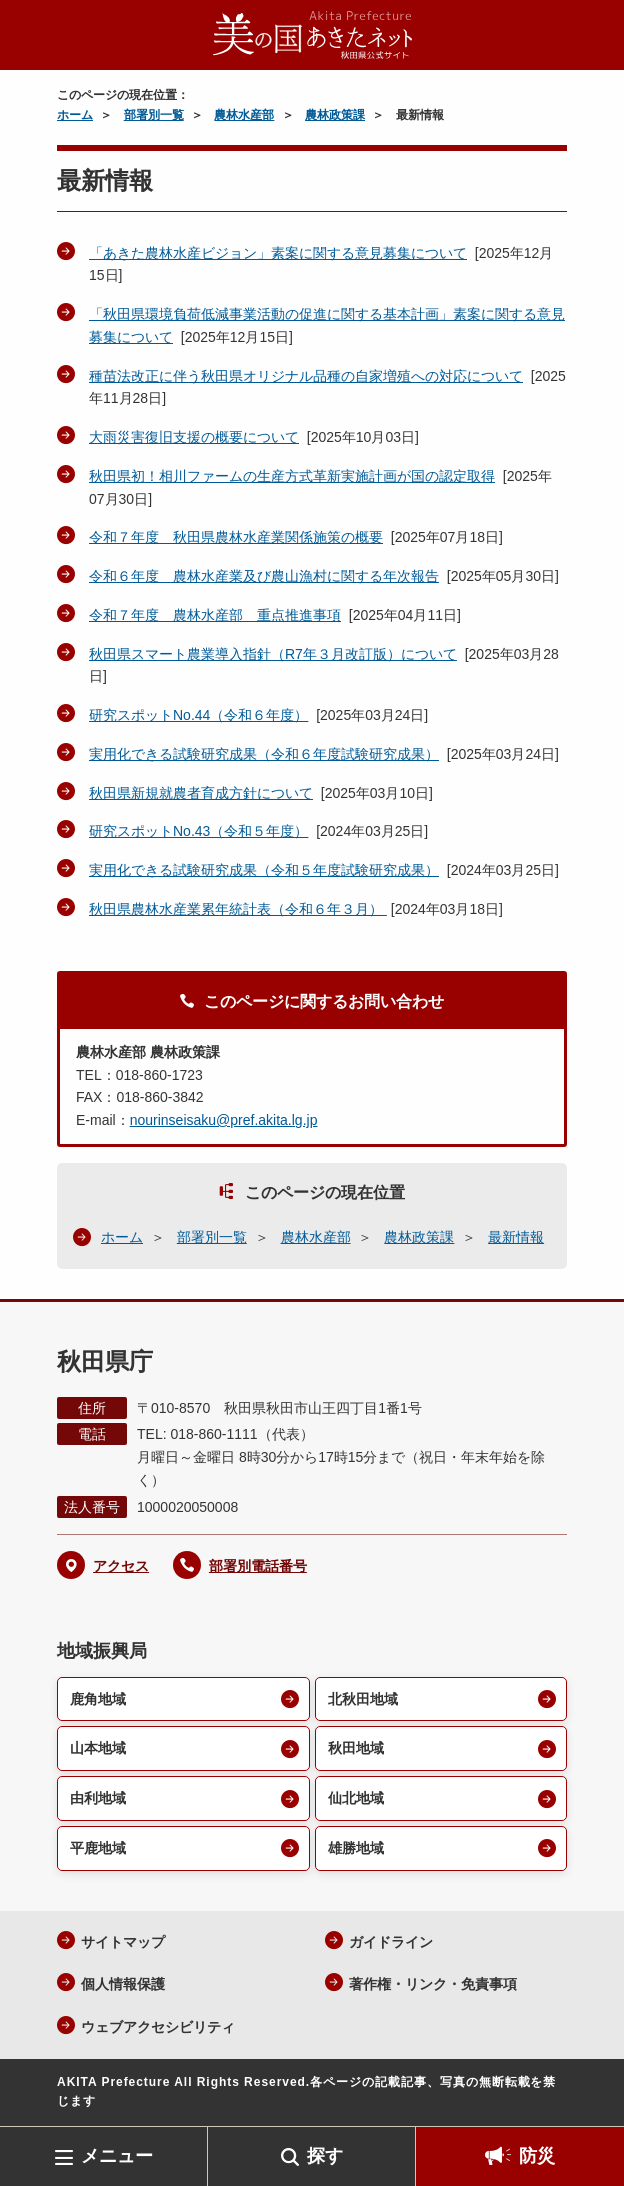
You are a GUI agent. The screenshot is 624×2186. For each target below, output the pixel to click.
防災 (537, 2156)
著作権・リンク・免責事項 (433, 1984)
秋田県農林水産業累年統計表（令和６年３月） (238, 909)
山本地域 (98, 1748)
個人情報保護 (123, 1984)
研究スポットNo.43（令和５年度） (198, 831)
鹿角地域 (98, 1699)
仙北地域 (356, 1798)
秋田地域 (356, 1748)
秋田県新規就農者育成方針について (201, 793)
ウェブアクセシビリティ (158, 2027)
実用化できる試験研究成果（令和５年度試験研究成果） (264, 870)
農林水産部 (244, 115)
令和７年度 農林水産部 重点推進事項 (215, 615)
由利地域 (98, 1798)
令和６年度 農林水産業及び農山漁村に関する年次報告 (264, 576)
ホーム (75, 115)
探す (325, 2156)
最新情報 (516, 1237)
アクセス (121, 1566)
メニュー (117, 2156)
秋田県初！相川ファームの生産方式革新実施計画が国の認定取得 (292, 476)
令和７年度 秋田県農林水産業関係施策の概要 (236, 537)
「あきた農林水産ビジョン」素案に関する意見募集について (278, 253)
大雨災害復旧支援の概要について (194, 437)
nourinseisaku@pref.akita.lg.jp (224, 1120)
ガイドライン (391, 1942)
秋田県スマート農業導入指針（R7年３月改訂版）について (273, 654)
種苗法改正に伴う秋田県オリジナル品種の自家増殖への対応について (306, 376)
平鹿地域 (98, 1848)
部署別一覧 (154, 115)
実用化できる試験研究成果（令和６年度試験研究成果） (264, 754)
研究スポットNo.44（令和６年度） (198, 715)
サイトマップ (123, 1942)
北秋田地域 (363, 1699)
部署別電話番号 (258, 1566)
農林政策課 (335, 115)
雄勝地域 (356, 1848)
